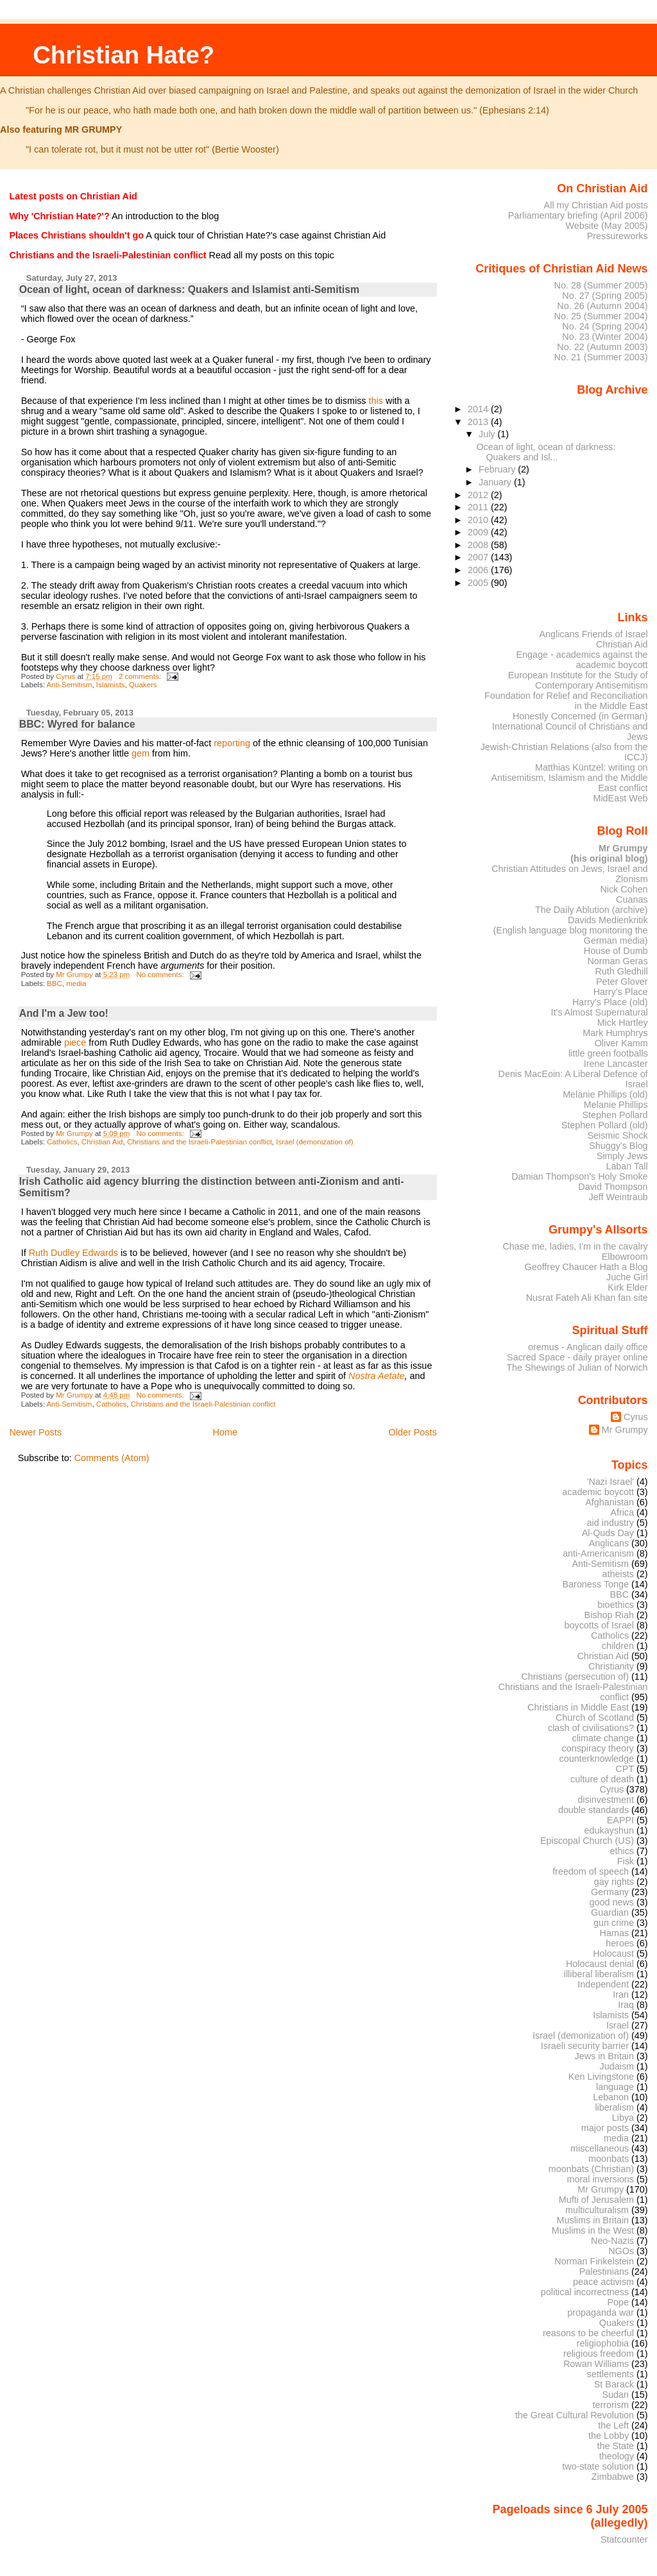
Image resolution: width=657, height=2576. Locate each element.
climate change (603, 1738)
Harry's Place (620, 992)
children (618, 1646)
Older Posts (413, 1432)
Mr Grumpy (625, 1430)
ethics (622, 1851)
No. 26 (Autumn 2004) (602, 306)
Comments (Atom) (111, 1458)
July (488, 434)
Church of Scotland (595, 1717)
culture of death (602, 1779)
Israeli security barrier (585, 2046)
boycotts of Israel (600, 1625)
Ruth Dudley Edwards (73, 1253)
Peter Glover (622, 981)
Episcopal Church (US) (587, 1841)
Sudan (615, 2394)
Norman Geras (617, 961)
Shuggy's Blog (618, 1146)
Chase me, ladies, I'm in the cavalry (574, 1246)
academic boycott (598, 1492)
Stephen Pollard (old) (604, 1125)
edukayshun (609, 1830)
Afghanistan (609, 1502)
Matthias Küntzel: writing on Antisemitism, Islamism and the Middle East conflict (569, 777)
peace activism (603, 2282)
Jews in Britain (604, 2056)
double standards (593, 1810)
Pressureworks (617, 236)
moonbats (608, 2159)
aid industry (610, 1523)
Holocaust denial (600, 1964)
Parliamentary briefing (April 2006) (578, 215)
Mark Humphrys (615, 1033)
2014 (479, 409)
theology (616, 2456)
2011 (479, 507)
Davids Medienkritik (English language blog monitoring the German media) (570, 930)
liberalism (614, 2107)
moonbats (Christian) (591, 2169)
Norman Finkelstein (594, 2261)
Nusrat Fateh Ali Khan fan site (587, 1297)
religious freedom (598, 2353)
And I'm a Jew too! (63, 1013)
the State (615, 2446)
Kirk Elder (627, 1287)
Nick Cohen (623, 889)
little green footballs (608, 1053)
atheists (618, 1574)
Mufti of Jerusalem (596, 2200)
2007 (479, 557)
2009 (479, 532)
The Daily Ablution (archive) (591, 910)
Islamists (110, 685)
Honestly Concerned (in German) (580, 716)
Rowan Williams (596, 2364)
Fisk (625, 1861)
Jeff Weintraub (618, 1197)
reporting (232, 743)
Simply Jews (622, 1156)
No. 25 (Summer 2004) (601, 316)
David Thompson (612, 1187)
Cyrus (636, 1417)
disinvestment (605, 1799)
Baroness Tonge (596, 1584)
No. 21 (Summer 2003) (601, 357)
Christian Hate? (123, 55)
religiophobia (603, 2343)
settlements (610, 2374)
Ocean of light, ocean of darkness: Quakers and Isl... (546, 452)
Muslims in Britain (593, 2220)
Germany (610, 1892)
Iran (621, 1994)
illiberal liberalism (599, 1974)
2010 (479, 520)
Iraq (626, 2005)
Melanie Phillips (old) (605, 1094)
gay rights (614, 1882)
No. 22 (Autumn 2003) (602, 347)
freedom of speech (590, 1871)
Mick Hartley (622, 1022)
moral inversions (601, 2179)
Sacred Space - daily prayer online (577, 1357)
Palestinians (604, 2271)
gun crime (613, 1923)
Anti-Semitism (69, 685)
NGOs (621, 2251)
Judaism (617, 2066)
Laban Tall (626, 1166)
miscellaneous (599, 2148)
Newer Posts (35, 1432)
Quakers (143, 685)
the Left (613, 2425)
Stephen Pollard (614, 1115)
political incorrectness (585, 2292)
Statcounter (624, 2539)
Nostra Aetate (376, 1376)
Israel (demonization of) (314, 1142)
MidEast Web (620, 798)
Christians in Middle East (578, 1707)
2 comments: (141, 676)
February (498, 469)
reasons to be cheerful (588, 2333)
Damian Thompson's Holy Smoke (579, 1176)
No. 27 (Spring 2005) (604, 295)
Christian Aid (102, 1142)
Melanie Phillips (616, 1105)
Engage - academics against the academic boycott (581, 659)
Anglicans (609, 1543)
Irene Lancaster (616, 1063)
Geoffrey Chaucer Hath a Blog (586, 1267)
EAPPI (620, 1820)
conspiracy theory (598, 1748)
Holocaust (613, 1953)
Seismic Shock (617, 1135)
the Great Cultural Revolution (574, 2415)
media (76, 983)
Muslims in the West (593, 2230)
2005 (479, 583)
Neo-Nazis (612, 2241)
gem (140, 753)
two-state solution (598, 2466)
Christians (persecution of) (575, 1676)
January (496, 482)
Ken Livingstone (601, 2076)
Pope (618, 2302)
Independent (603, 1984)
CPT (624, 1769)
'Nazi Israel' (610, 1481)
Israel (617, 2025)
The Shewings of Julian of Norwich (576, 1367)
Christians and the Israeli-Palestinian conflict (199, 1142)
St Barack (614, 2384)
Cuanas (632, 899)
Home (225, 1432)
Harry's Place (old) (610, 1002)
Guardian (610, 1912)
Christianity (611, 1666)
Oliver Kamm (621, 1043)
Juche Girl (627, 1277)
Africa (622, 1512)
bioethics (615, 1605)
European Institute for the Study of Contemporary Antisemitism (578, 680)
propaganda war (600, 2312)
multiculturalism (597, 2210)
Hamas (614, 1933)
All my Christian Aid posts (596, 205)
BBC (54, 983)
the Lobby (608, 2435)
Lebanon (611, 2097)
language (615, 2087)
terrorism (610, 2405)
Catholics (62, 1142)
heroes (620, 1943)
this (376, 401)
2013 (479, 422)
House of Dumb (616, 951)
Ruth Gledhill (621, 971)
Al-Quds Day (608, 1533)
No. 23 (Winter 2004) (604, 336)
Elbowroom (625, 1256)
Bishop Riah (609, 1615)
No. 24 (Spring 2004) (604, 326)
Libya (623, 2117)
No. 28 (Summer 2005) (601, 285)
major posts (605, 2128)
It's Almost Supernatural (598, 1012)
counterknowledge (596, 1758)
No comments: (160, 974)
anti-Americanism (598, 1553)
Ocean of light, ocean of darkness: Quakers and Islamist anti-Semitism (189, 289)
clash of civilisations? (591, 1728)
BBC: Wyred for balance (77, 724)
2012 (479, 495)
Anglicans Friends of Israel (593, 634)
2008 (479, 545)
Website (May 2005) (606, 226)
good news (612, 1902)
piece (75, 1042)
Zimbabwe (613, 2476)
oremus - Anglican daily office (588, 1347)
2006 (479, 570)
